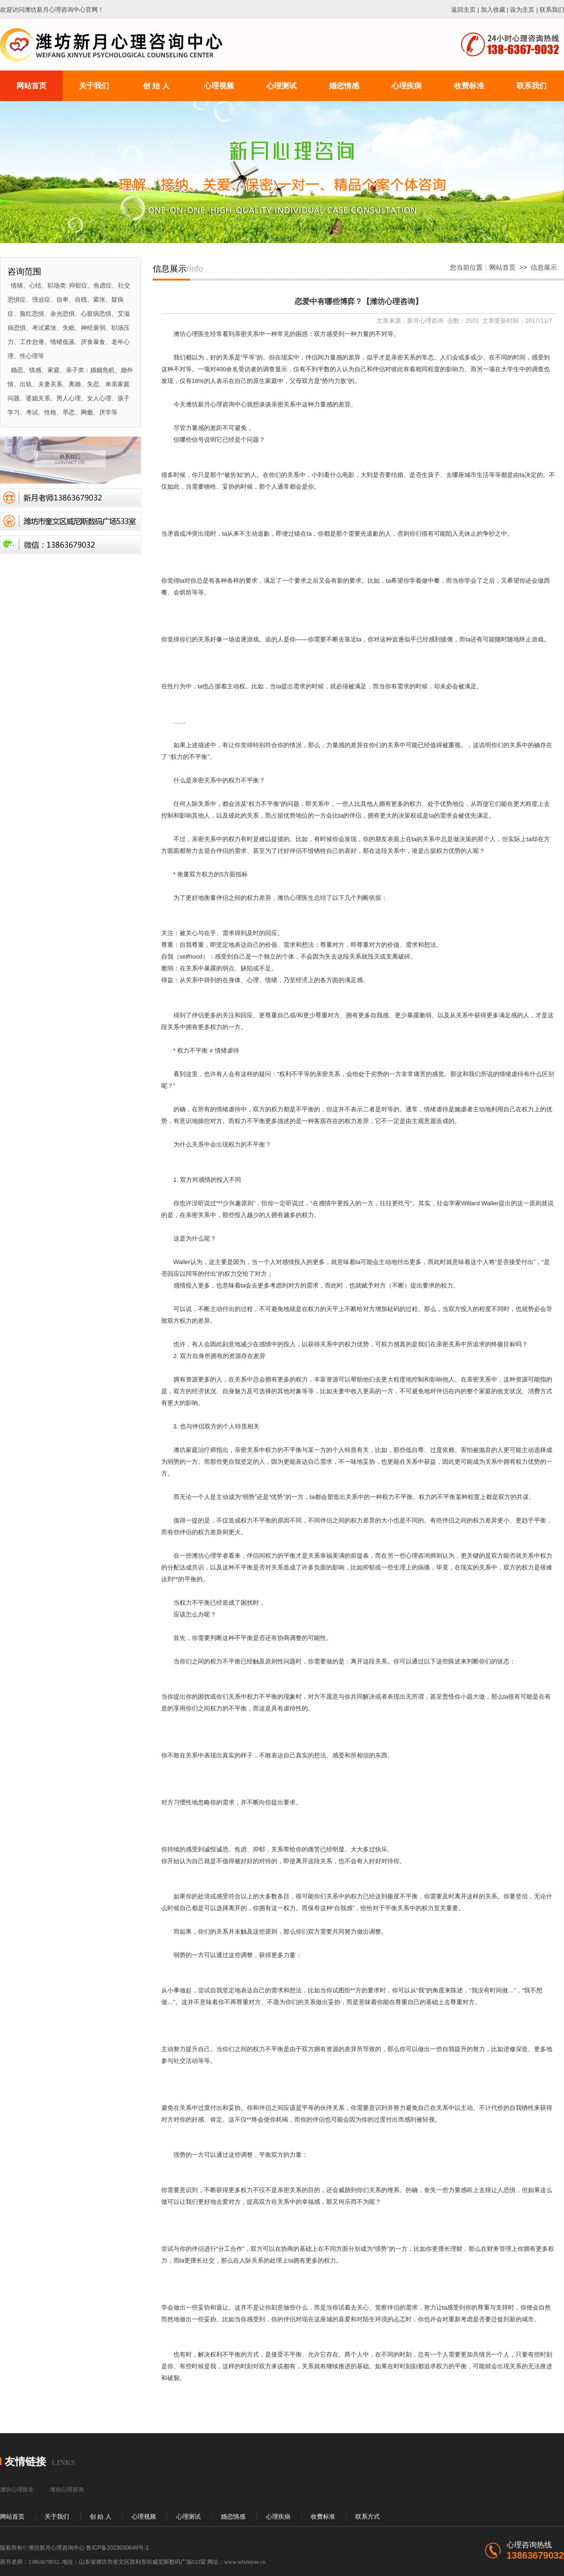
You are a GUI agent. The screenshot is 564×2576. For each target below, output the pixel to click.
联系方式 (367, 2516)
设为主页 (522, 9)
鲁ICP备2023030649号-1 (117, 2548)
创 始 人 (100, 2516)
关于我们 (57, 2516)
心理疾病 (278, 2516)
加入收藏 (493, 9)
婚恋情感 (233, 2516)
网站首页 (502, 267)
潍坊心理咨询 (67, 2489)
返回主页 (463, 9)
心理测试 (188, 2516)
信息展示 (544, 267)
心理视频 (144, 2516)
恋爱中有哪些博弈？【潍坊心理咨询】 (359, 301)
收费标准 (323, 2516)
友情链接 (25, 2461)
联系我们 (552, 9)
